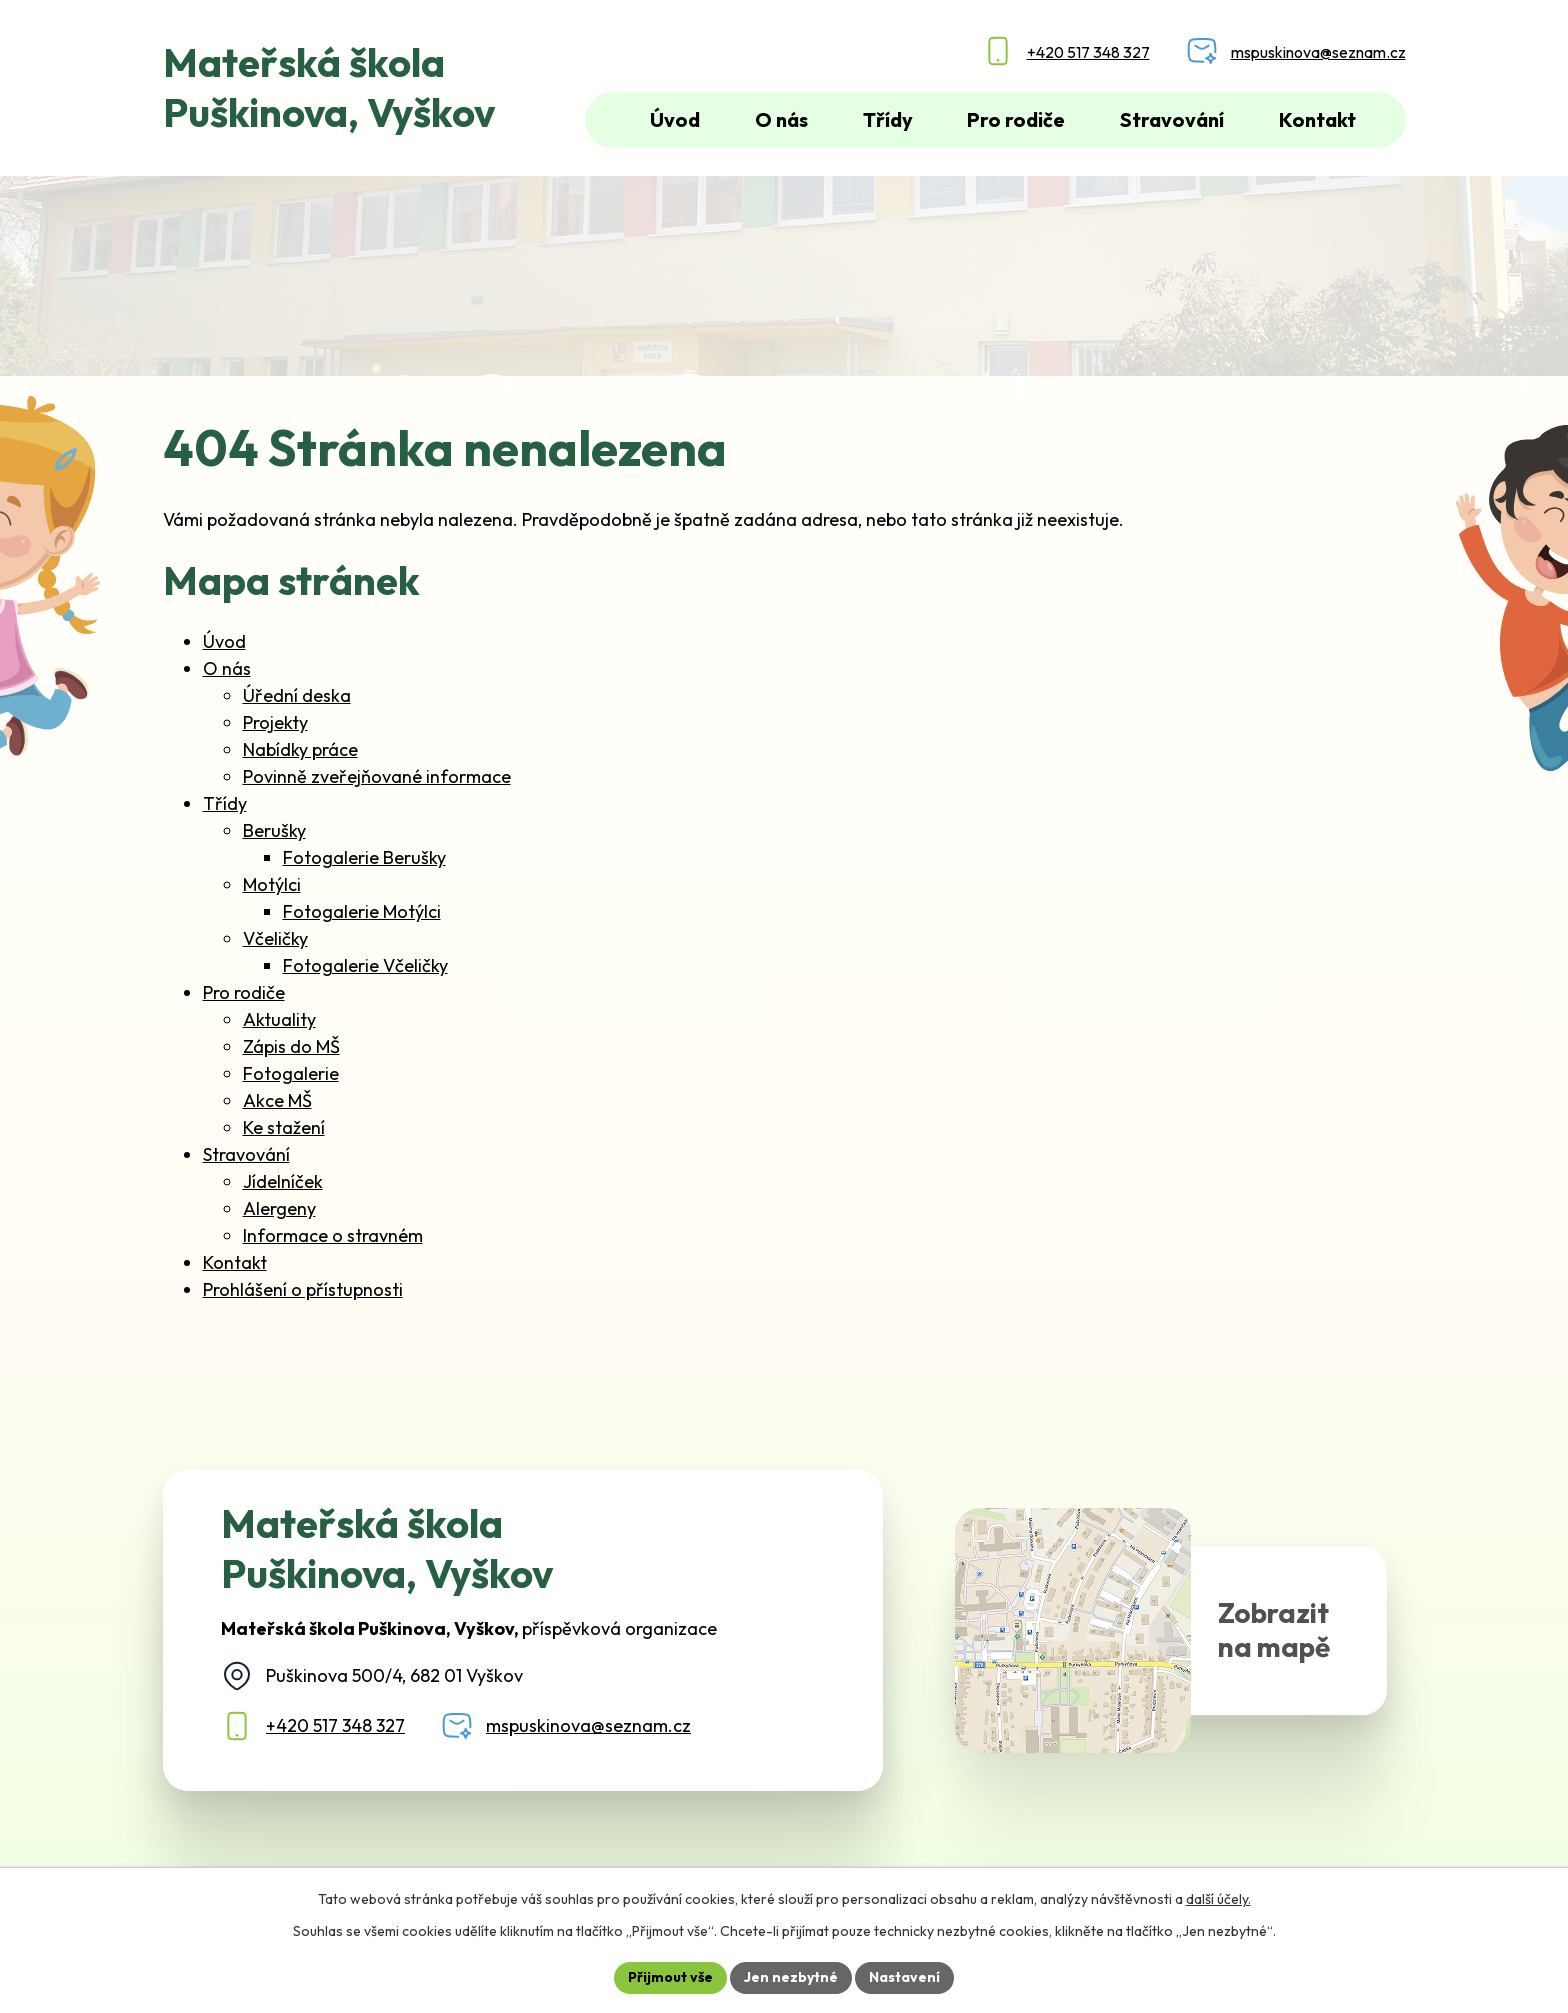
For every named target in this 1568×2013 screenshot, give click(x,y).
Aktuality (279, 1019)
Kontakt (235, 1262)
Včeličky (275, 938)
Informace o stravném (333, 1235)
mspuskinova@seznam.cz (588, 1725)
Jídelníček (283, 1181)
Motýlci (272, 884)
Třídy (225, 803)
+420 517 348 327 (335, 1725)
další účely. (1218, 1899)
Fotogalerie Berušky (364, 857)
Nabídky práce (300, 749)
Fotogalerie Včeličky (365, 965)
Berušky (274, 830)
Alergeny (279, 1208)
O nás (227, 668)
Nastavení (904, 1977)
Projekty (275, 722)
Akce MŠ (277, 1100)
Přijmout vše (670, 1977)
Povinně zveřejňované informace (377, 776)
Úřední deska (297, 695)
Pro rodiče (244, 992)
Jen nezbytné (791, 1977)
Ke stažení (284, 1127)
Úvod (224, 641)
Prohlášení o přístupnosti (303, 1289)
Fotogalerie (291, 1073)
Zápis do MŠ (291, 1046)
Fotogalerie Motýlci (362, 911)
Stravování (246, 1154)
